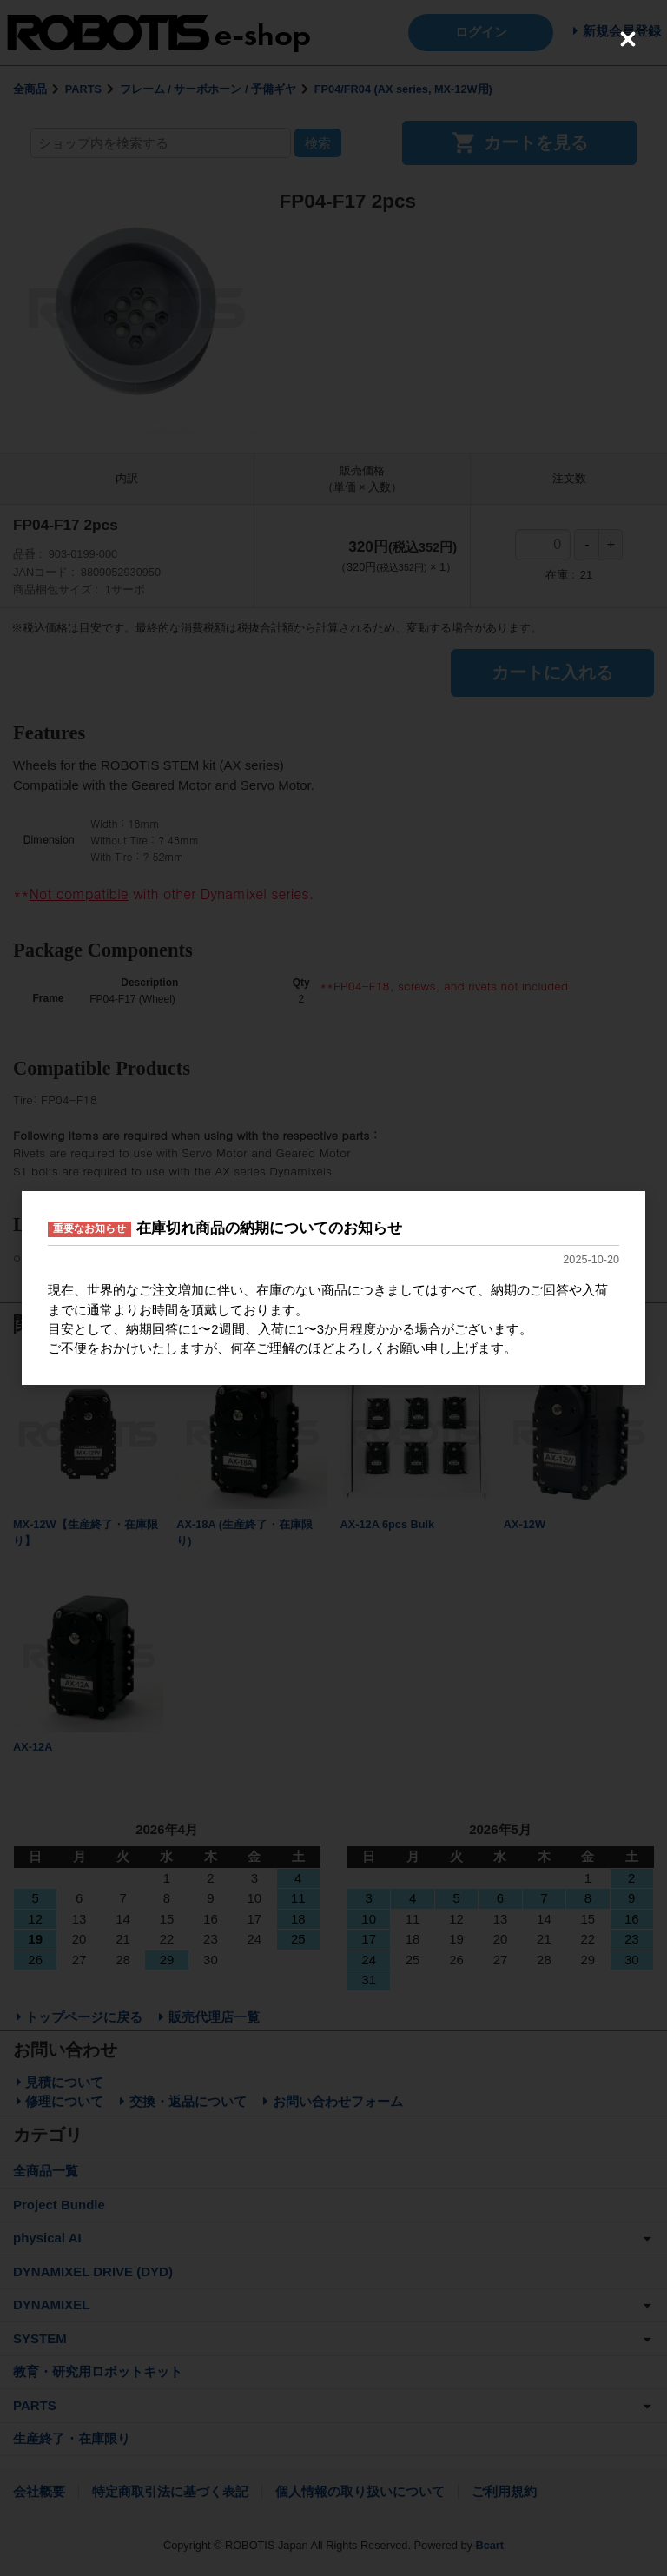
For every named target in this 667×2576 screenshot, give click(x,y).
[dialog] (333, 1288)
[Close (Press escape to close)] (628, 39)
